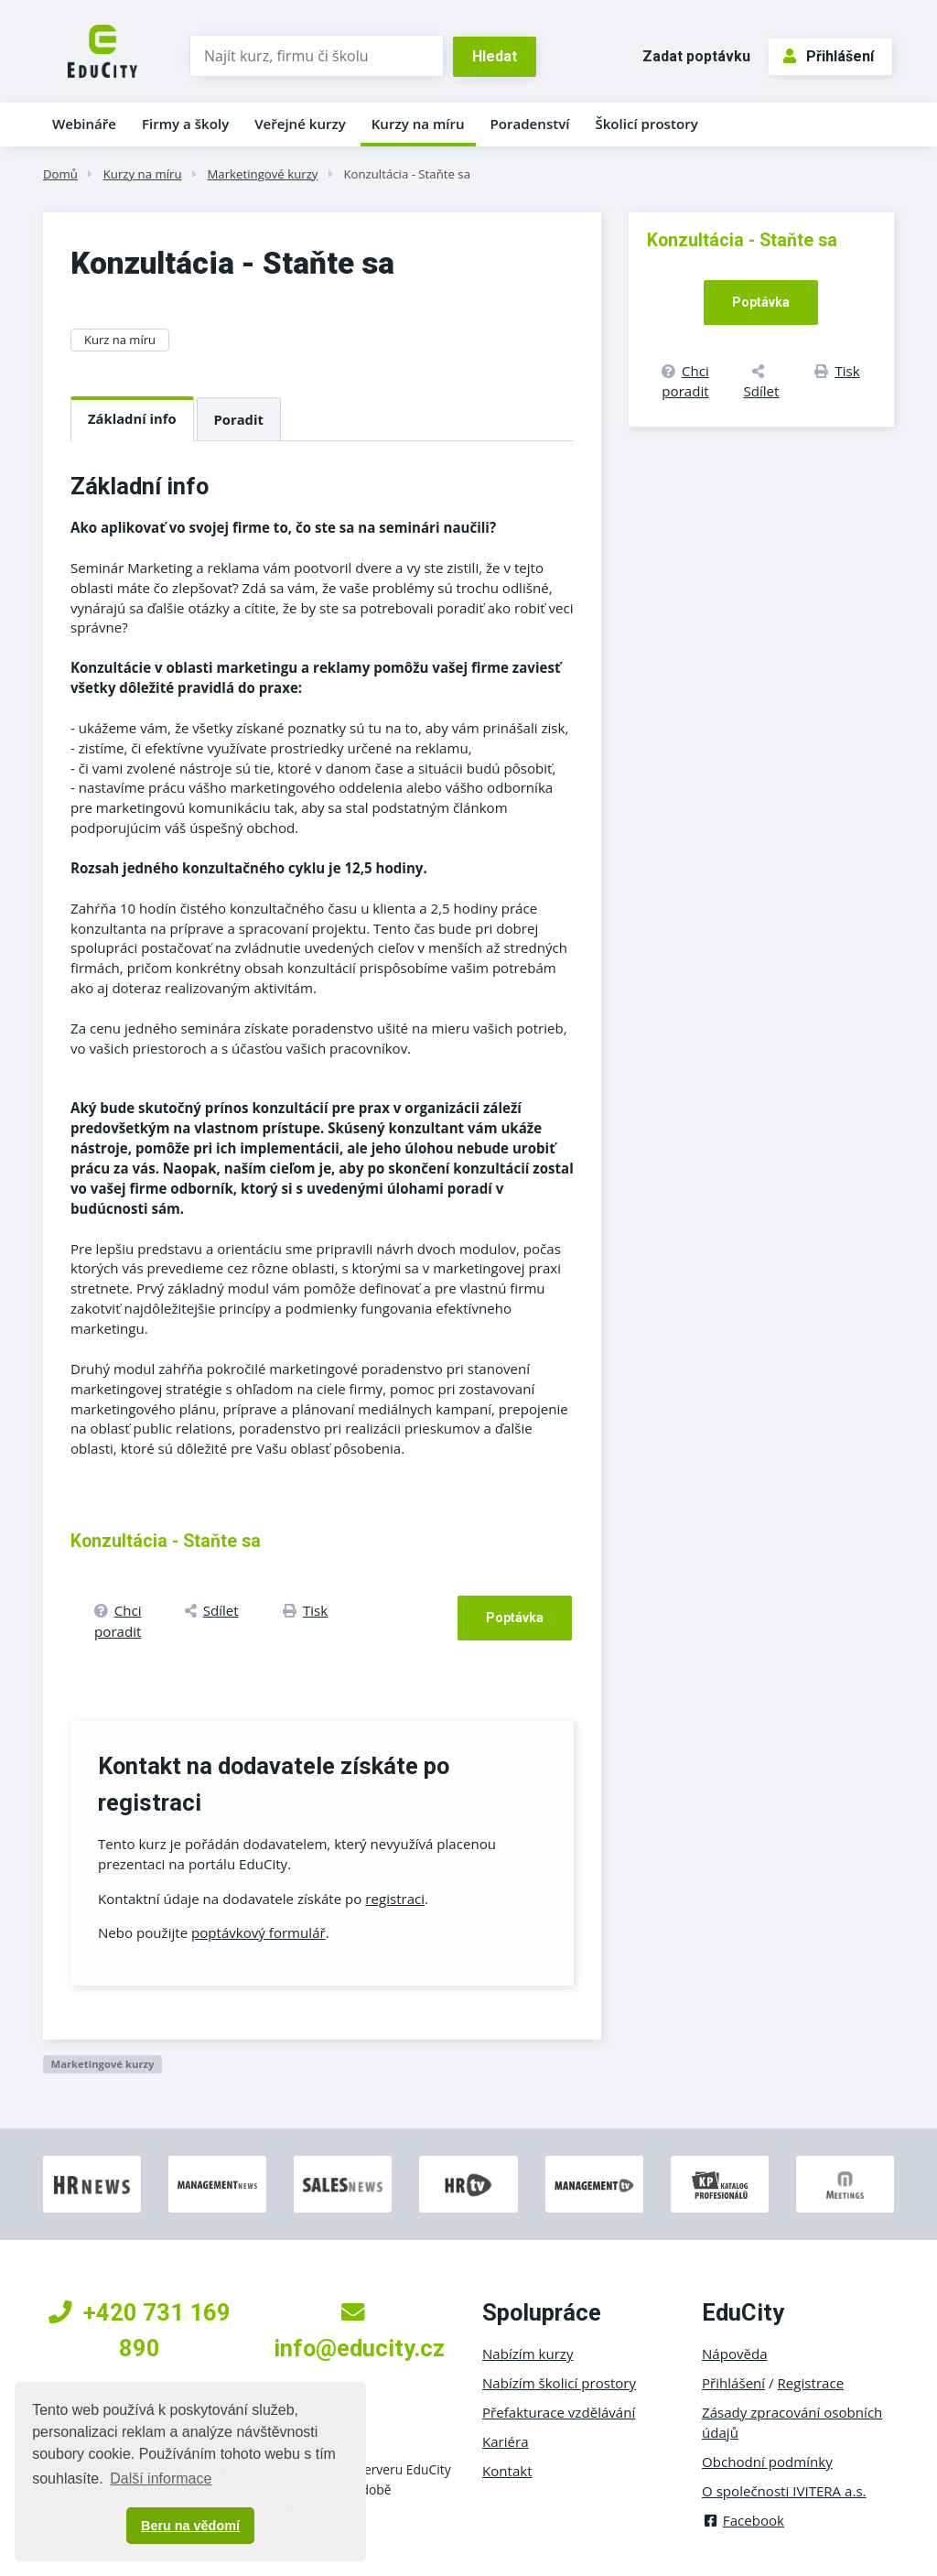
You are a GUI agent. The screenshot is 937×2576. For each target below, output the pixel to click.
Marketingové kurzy (262, 174)
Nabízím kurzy (527, 2353)
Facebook (743, 2520)
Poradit (239, 419)
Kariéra (505, 2441)
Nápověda (735, 2353)
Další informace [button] (160, 2478)
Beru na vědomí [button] (190, 2525)
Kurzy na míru (418, 123)
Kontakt (507, 2471)
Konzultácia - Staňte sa (406, 174)
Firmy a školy (185, 123)
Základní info (132, 418)
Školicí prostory (646, 123)
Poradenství (530, 123)
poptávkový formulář (258, 1932)
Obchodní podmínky (767, 2461)
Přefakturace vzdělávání (558, 2412)
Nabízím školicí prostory (559, 2383)
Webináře (84, 123)
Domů (60, 174)
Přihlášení (828, 56)
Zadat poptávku (696, 56)
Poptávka (515, 1617)
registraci (395, 1898)
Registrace (811, 2383)
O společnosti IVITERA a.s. (784, 2491)
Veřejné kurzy (300, 123)
